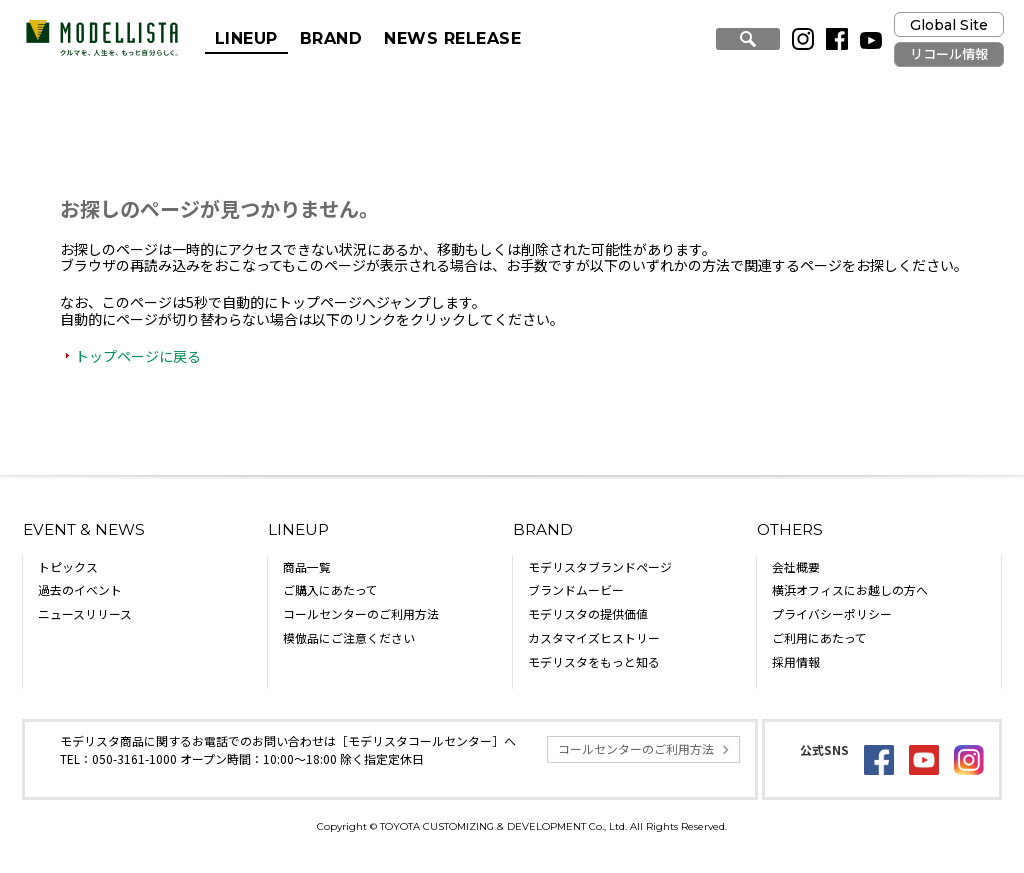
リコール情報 (949, 54)
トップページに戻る (138, 356)
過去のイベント (80, 589)
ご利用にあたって (819, 637)
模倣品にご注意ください (349, 637)
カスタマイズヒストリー (594, 637)
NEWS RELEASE (452, 38)
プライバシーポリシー (832, 613)
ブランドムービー (576, 589)
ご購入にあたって (330, 589)
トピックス (68, 566)
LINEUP (246, 38)
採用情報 (796, 661)
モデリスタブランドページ (600, 566)
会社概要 (796, 566)
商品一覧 (307, 566)
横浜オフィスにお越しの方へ (850, 589)
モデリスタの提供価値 (588, 613)
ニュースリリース (85, 613)
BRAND (331, 38)
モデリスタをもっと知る (594, 661)
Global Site (949, 25)
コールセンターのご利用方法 (361, 613)
